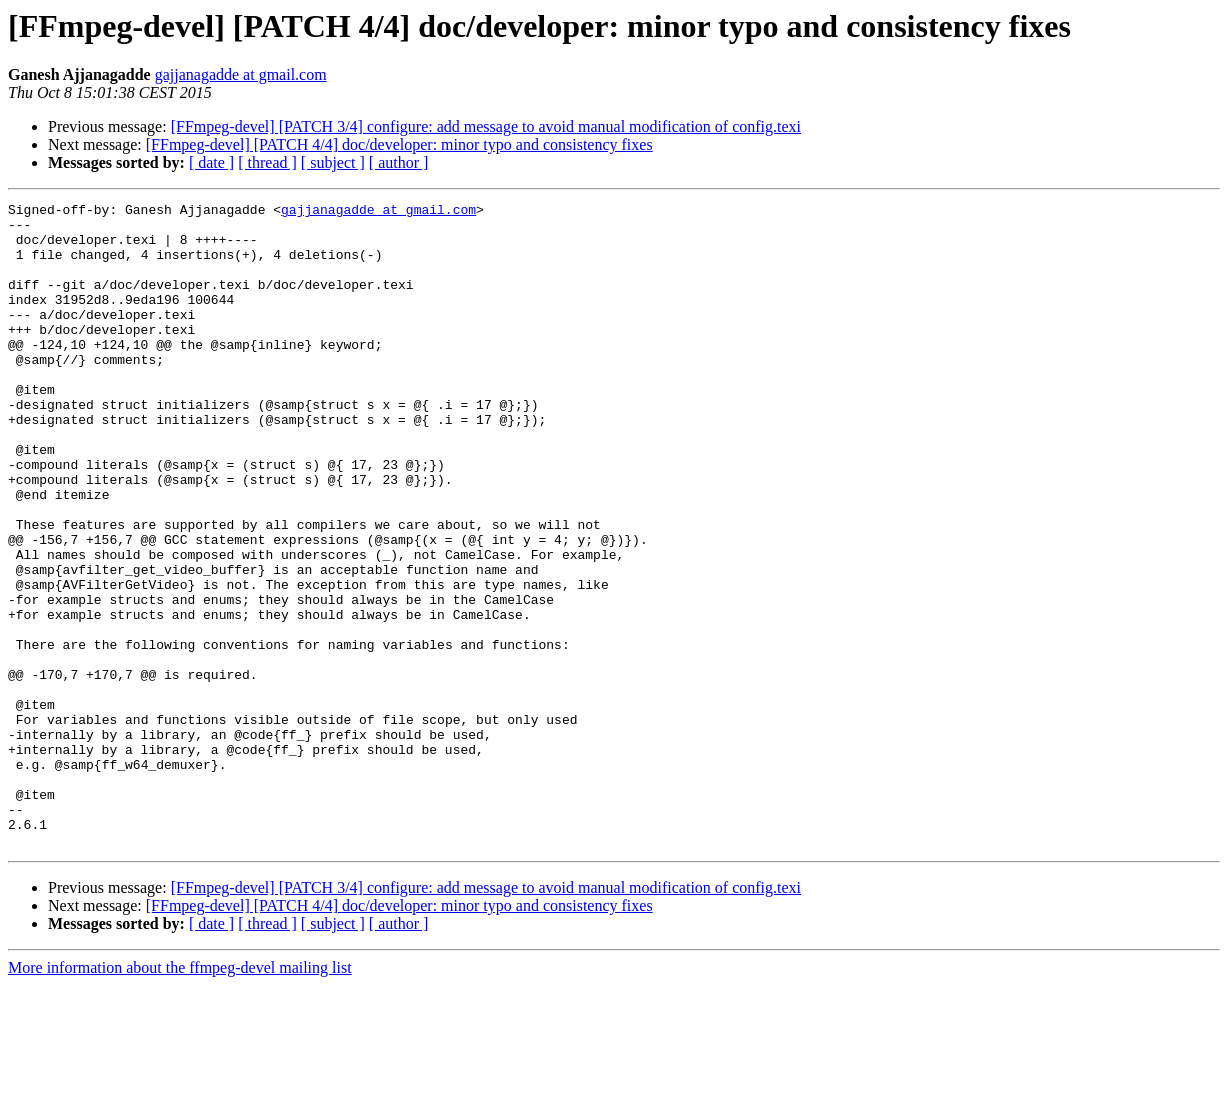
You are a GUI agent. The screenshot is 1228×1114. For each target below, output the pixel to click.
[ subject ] (333, 162)
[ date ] (211, 162)
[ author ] (399, 162)
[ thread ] (267, 162)
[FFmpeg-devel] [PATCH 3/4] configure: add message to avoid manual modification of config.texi (486, 126)
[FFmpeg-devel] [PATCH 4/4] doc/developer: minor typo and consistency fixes (399, 144)
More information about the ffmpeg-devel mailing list (180, 1096)
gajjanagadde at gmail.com (241, 74)
